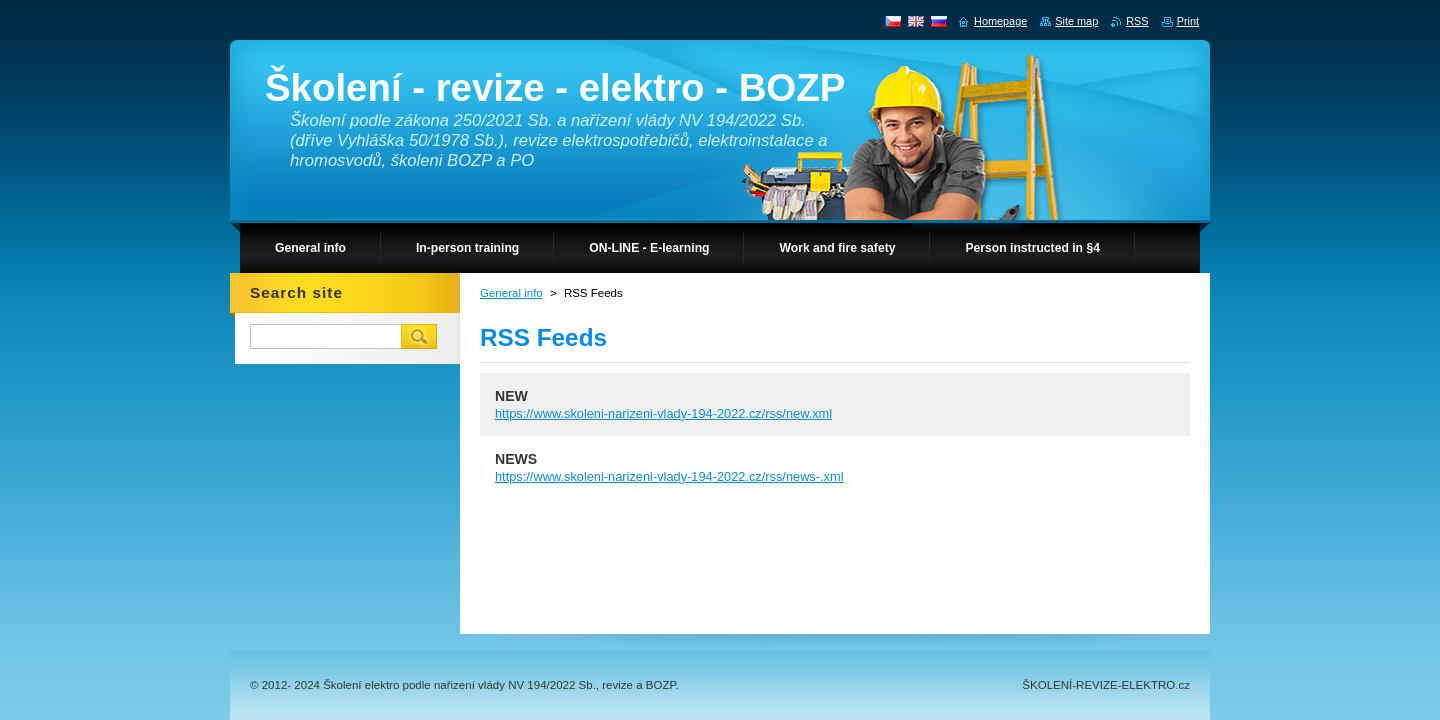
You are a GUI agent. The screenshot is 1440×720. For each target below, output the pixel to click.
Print (1188, 21)
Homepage (1000, 21)
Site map (1076, 21)
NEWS (516, 459)
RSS (1137, 21)
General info (511, 293)
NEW (511, 396)
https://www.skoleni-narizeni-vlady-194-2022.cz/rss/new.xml (663, 413)
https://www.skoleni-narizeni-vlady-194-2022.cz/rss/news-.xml (669, 476)
